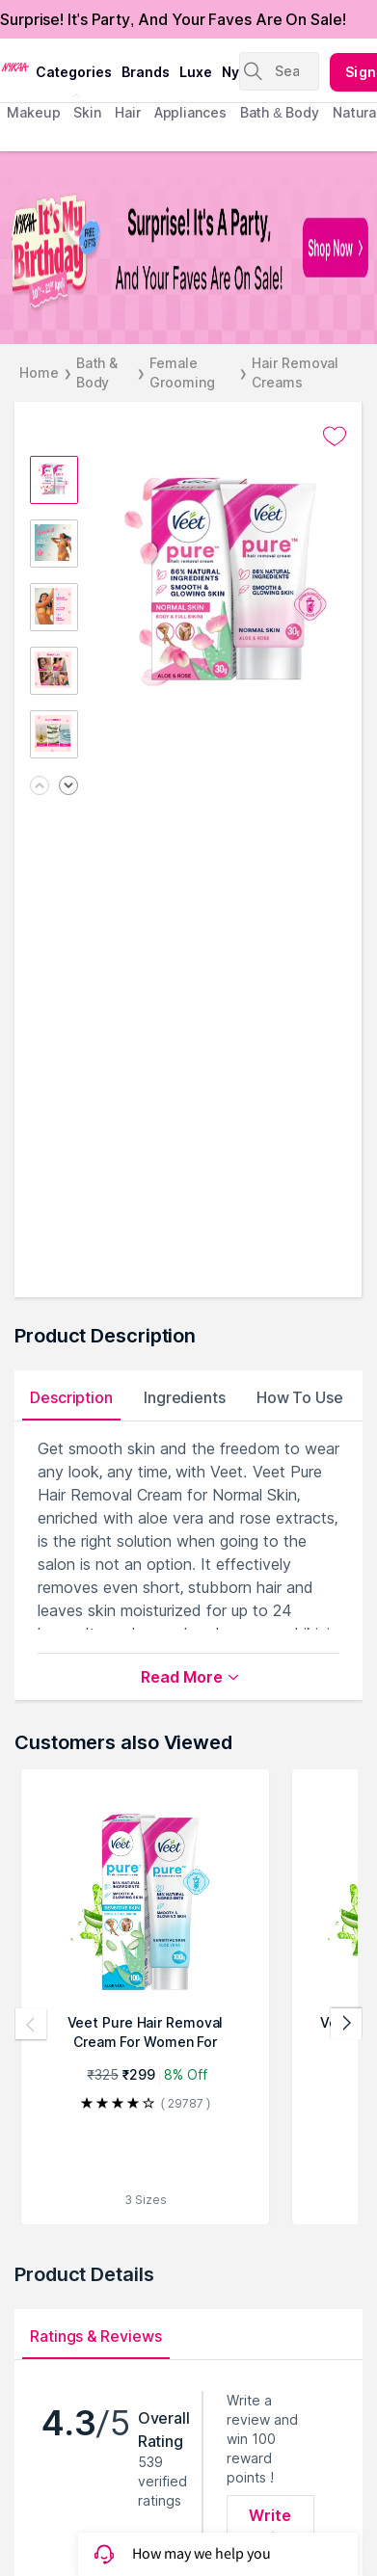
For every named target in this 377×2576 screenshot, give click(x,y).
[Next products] (346, 2023)
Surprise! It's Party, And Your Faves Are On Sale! (173, 19)
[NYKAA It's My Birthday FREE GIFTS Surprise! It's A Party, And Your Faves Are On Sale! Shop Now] (188, 247)
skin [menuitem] (87, 112)
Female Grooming (181, 372)
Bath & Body (97, 372)
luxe (195, 72)
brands (145, 72)
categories (74, 72)
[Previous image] (39, 787)
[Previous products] (30, 2023)
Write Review (270, 2527)
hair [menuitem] (128, 112)
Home (39, 372)
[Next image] (68, 787)
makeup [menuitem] (33, 112)
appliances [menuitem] (190, 112)
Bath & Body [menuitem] (279, 112)
